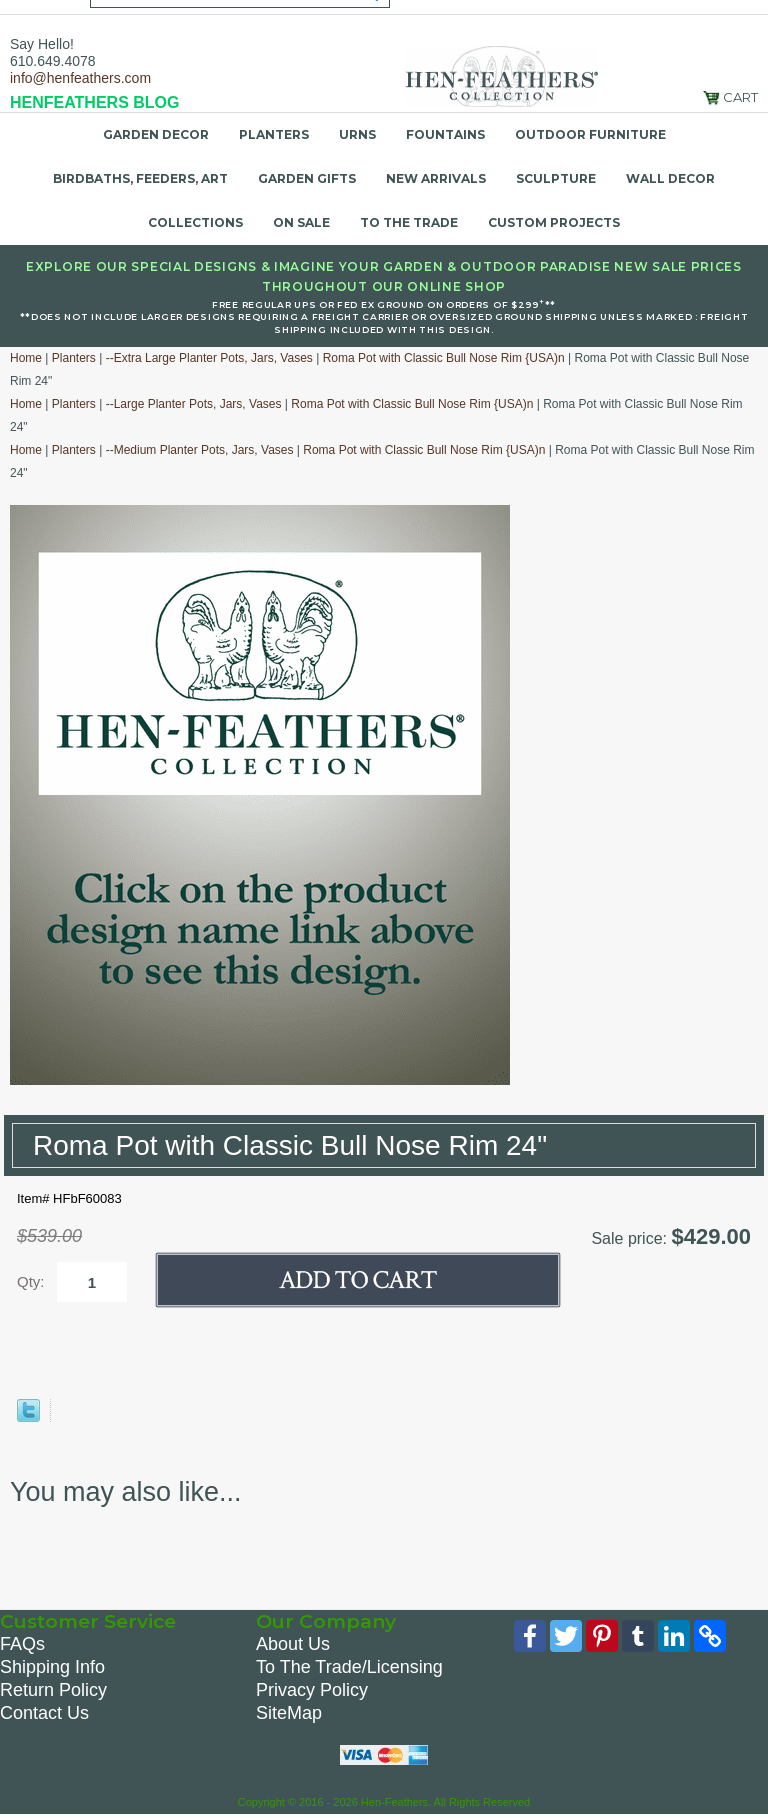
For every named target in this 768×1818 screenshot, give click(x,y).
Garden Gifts (307, 178)
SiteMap (289, 1713)
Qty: (31, 1281)
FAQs (22, 1644)
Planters (274, 134)
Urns (357, 134)
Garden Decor (156, 134)
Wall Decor (670, 178)
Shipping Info (52, 1667)
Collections (195, 222)
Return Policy (53, 1690)
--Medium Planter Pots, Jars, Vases (200, 450)
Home (26, 358)
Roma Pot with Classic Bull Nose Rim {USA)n (444, 358)
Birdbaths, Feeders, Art (140, 178)
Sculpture (556, 178)
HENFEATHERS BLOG (94, 102)
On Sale (301, 222)
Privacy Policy (312, 1690)
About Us (293, 1644)
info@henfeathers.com (80, 78)
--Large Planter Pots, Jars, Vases (194, 404)
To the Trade (409, 222)
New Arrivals (436, 178)
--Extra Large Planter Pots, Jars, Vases (209, 358)
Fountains (445, 134)
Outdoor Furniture (590, 134)
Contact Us (44, 1713)
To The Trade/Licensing (349, 1667)
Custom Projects (554, 222)
